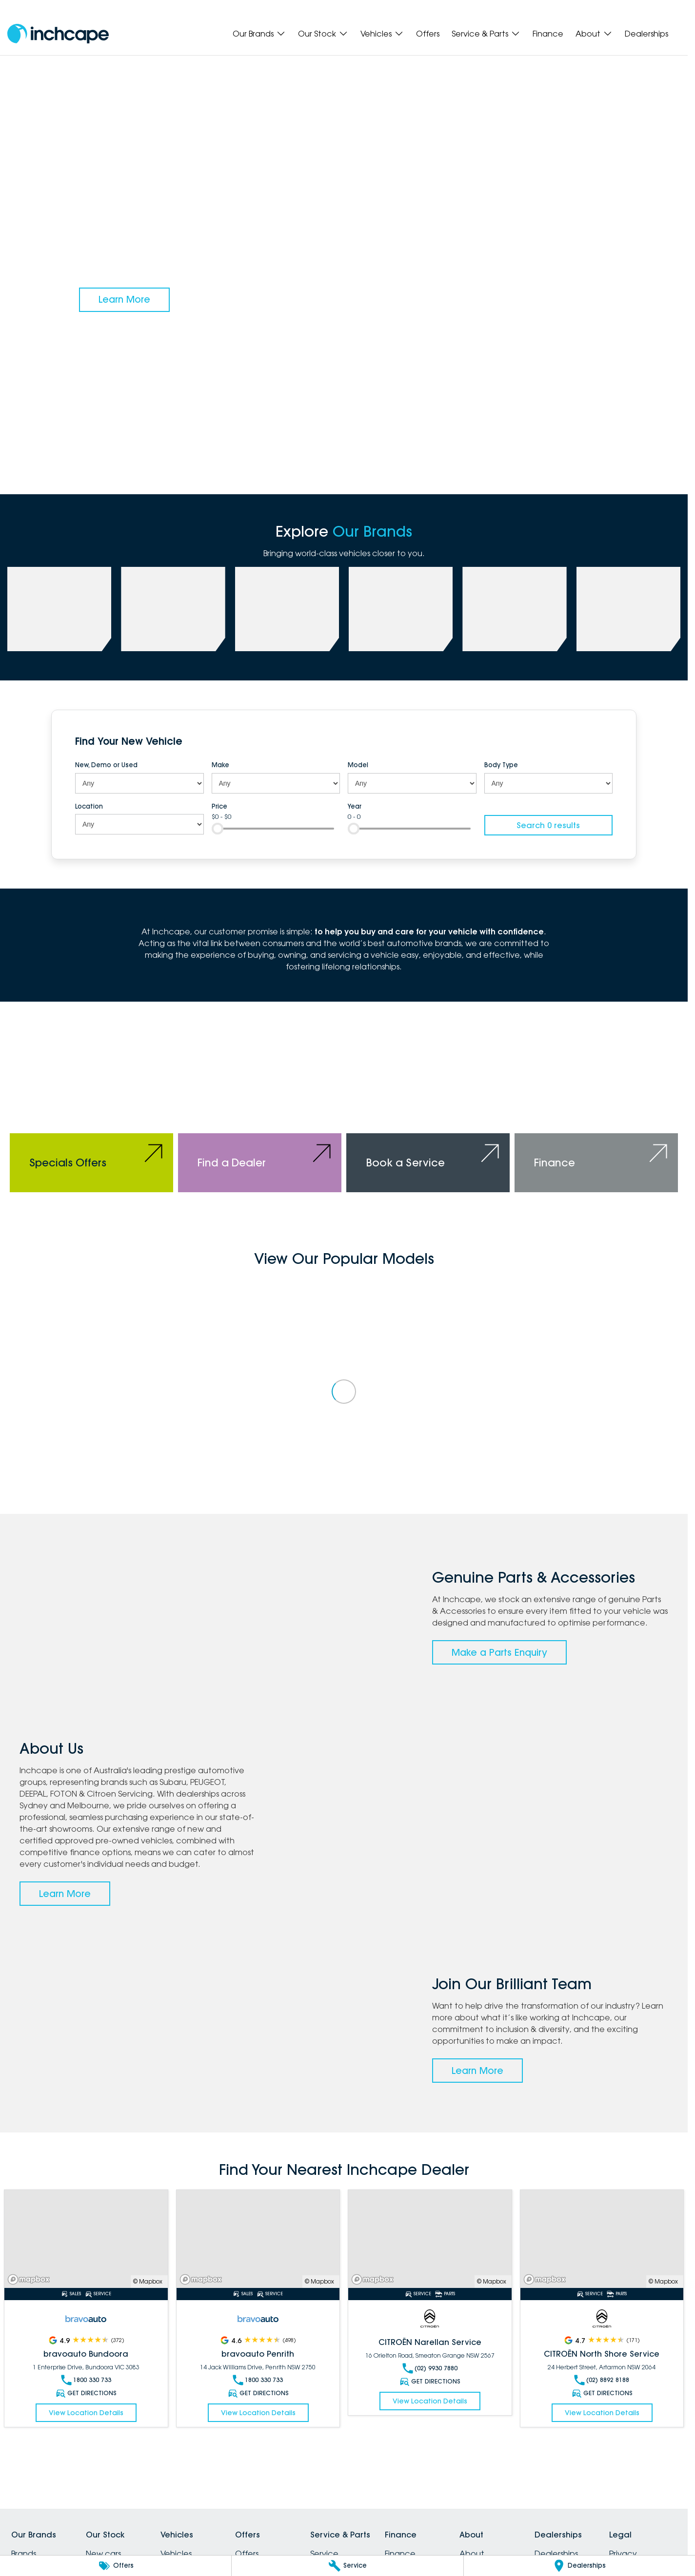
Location (89, 806)
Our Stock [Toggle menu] (323, 34)
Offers (427, 34)
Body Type (501, 765)
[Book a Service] (428, 1111)
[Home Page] (58, 34)
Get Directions (86, 2393)
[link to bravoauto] (514, 609)
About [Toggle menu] (594, 34)
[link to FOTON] (401, 609)
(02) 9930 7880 (429, 2368)
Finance (548, 34)
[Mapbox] (30, 2279)
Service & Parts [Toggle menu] (486, 34)
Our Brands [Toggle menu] (259, 34)
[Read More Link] (86, 2239)
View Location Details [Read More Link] (86, 2412)
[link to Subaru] (59, 609)
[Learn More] (124, 300)
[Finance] (596, 1111)
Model (358, 765)
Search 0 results (548, 825)
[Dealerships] (579, 2566)
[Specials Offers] (91, 1111)
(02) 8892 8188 (601, 2380)
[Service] (347, 2566)
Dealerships (646, 34)
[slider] (217, 828)
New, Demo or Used (106, 765)
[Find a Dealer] (259, 1111)
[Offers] (115, 2566)
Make (220, 765)
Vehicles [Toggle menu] (382, 34)
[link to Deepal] (287, 609)
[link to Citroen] (628, 609)
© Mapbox (147, 2281)
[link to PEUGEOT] (173, 609)
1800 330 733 (86, 2380)
